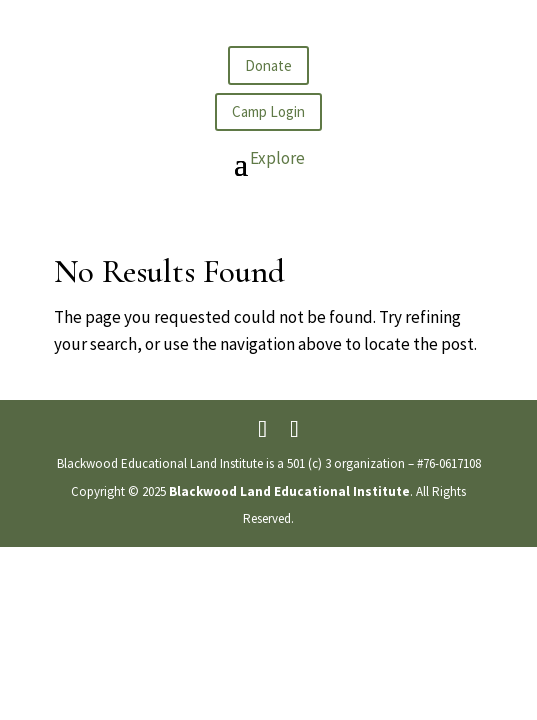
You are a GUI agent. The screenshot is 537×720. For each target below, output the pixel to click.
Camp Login (268, 111)
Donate (268, 65)
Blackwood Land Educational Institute (289, 491)
